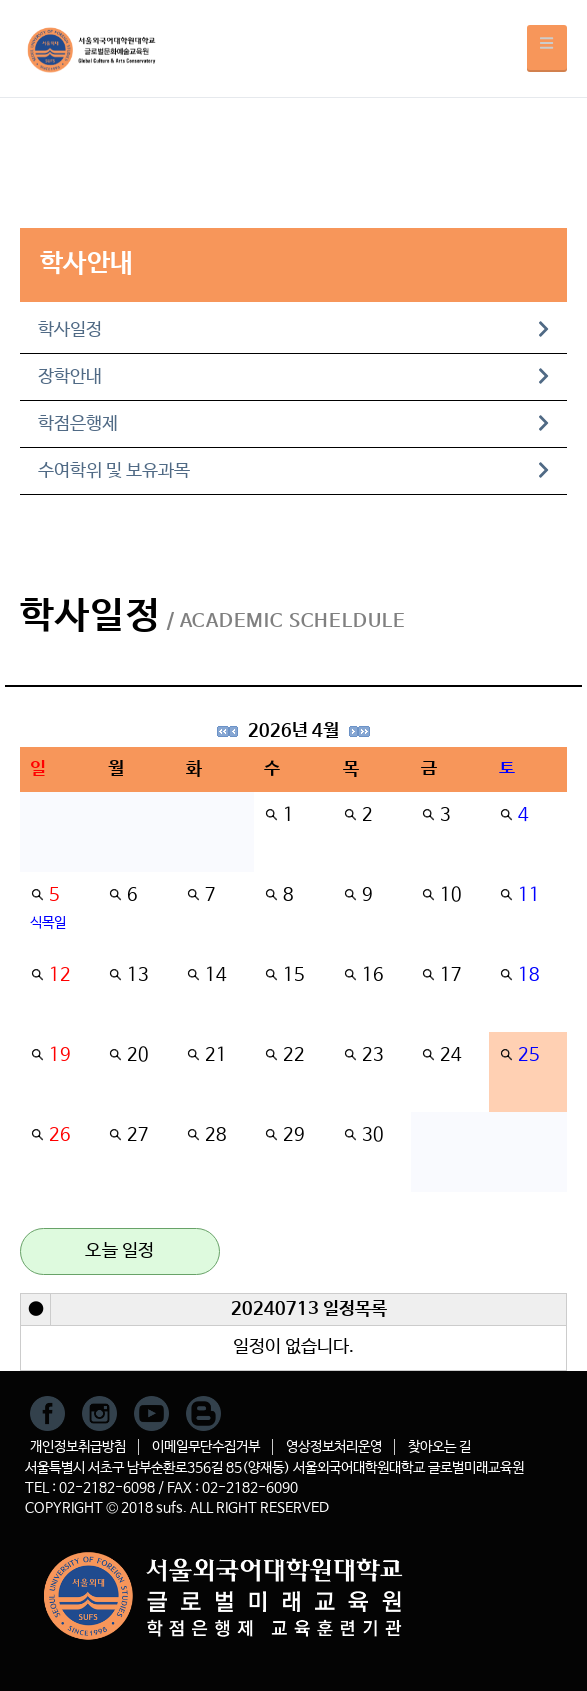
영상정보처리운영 (334, 1447)
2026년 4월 (293, 731)
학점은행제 (293, 424)
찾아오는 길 (439, 1447)
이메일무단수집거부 (206, 1447)
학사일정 (293, 330)
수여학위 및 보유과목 (293, 471)
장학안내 (293, 377)
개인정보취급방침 (78, 1447)
